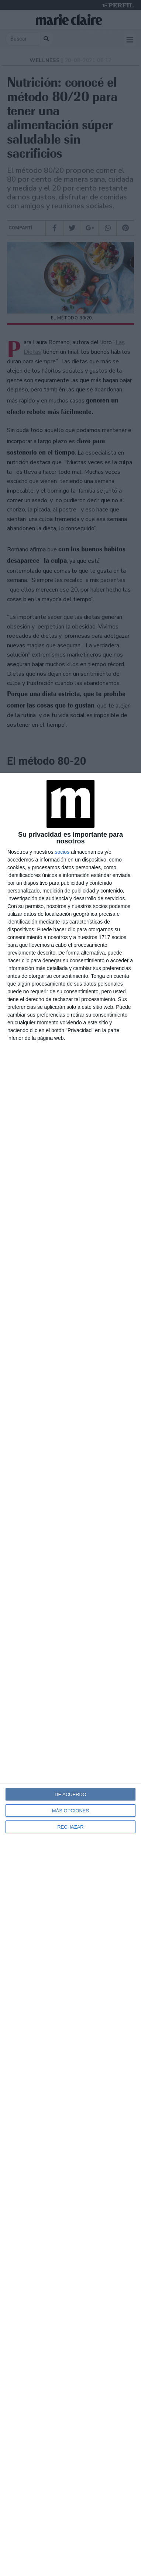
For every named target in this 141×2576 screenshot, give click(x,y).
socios (62, 851)
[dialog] (70, 1674)
